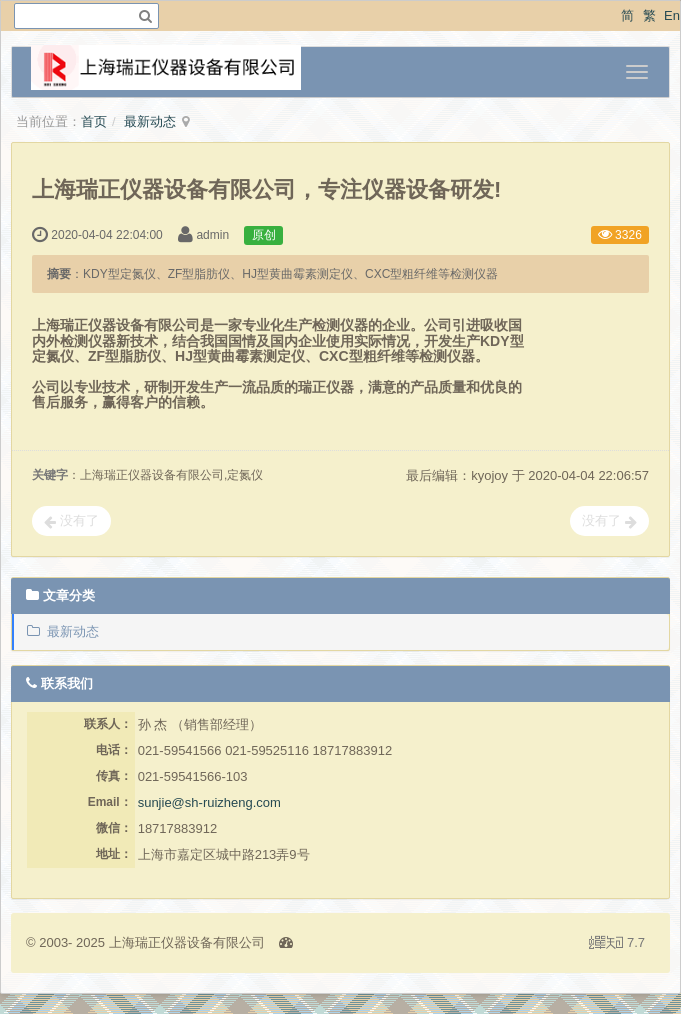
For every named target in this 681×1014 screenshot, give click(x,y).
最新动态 (150, 121)
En (672, 15)
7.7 (617, 944)
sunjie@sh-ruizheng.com (209, 802)
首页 (94, 121)
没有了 (71, 521)
